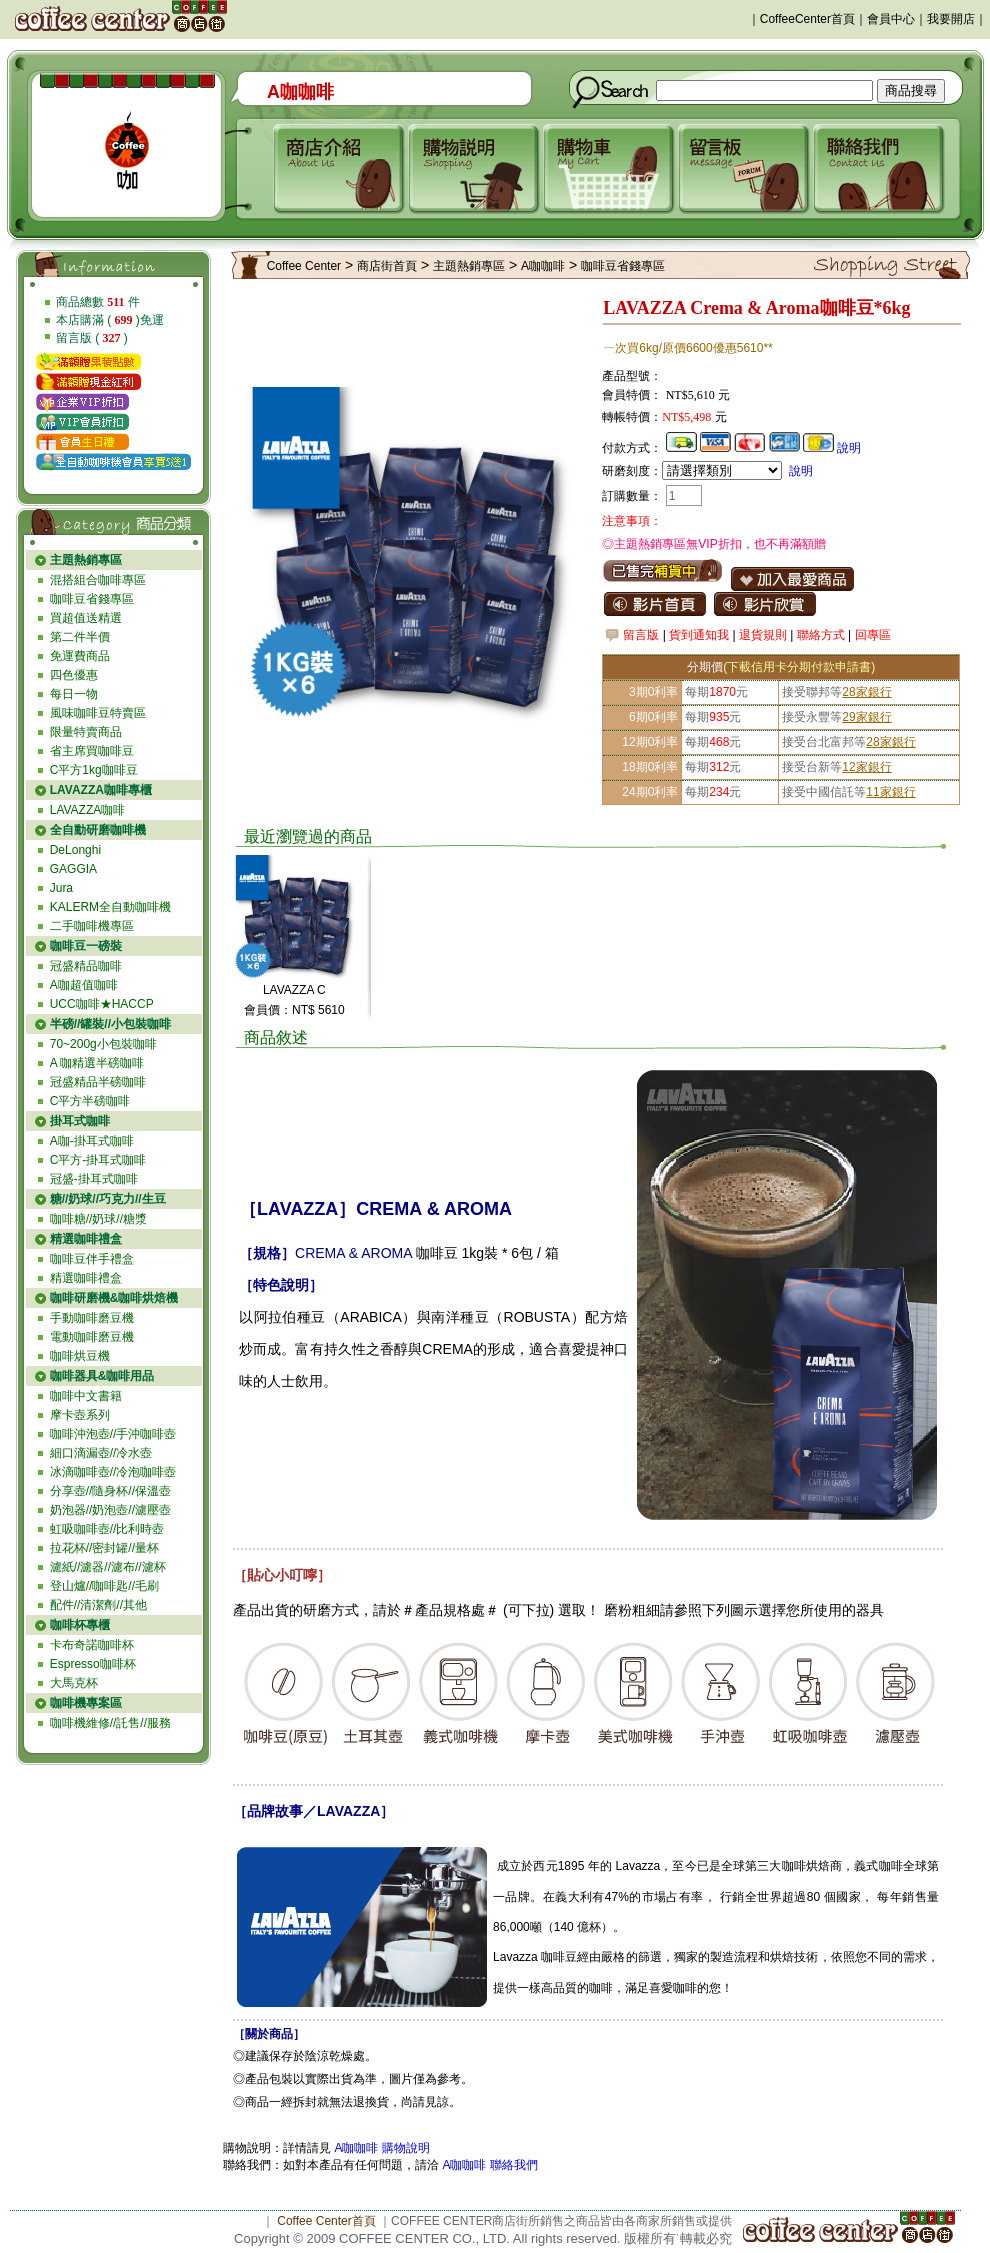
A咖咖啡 (543, 266)
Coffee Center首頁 (326, 2221)
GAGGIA (73, 869)
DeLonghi (75, 850)
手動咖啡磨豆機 (92, 1318)
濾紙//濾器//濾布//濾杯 (108, 1567)
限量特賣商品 (86, 732)
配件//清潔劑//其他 (98, 1605)
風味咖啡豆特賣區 (98, 713)
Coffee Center (304, 266)
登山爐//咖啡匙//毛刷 (104, 1586)
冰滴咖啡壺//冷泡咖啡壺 (113, 1472)
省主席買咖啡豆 (92, 751)
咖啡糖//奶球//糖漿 (98, 1219)
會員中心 (891, 19)
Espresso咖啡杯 (93, 1664)
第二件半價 (80, 637)
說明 (849, 448)
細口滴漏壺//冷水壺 (101, 1453)
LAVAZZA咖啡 (88, 810)
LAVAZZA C (294, 990)
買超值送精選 (86, 618)
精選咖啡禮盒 (86, 1278)
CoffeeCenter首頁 (807, 19)
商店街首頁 (387, 266)
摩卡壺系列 (80, 1415)
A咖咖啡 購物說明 (381, 2148)
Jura (61, 888)
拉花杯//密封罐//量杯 (104, 1548)
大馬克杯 (74, 1683)
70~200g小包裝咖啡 (103, 1044)
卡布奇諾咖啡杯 (92, 1645)
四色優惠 (74, 675)
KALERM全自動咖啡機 (110, 907)
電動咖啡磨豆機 (92, 1337)
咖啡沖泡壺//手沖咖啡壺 (113, 1434)
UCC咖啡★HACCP (102, 1004)
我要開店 (951, 19)
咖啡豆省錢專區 (92, 599)
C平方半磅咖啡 (90, 1101)
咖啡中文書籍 (86, 1396)
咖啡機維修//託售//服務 (110, 1723)
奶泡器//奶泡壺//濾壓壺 (110, 1510)
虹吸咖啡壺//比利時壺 (107, 1529)
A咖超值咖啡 (84, 985)
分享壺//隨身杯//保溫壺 (110, 1491)
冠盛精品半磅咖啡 (98, 1082)
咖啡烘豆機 (80, 1356)
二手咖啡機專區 (92, 926)
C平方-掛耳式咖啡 (98, 1160)
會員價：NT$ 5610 (294, 1010)
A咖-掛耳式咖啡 (92, 1141)
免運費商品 (80, 656)
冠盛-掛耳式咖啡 (94, 1179)
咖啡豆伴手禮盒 (92, 1259)
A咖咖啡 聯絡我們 (488, 2165)
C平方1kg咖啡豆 (94, 770)
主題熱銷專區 (469, 266)
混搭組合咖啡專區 (98, 580)
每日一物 (74, 694)
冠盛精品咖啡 (86, 966)
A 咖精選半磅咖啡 (97, 1063)
